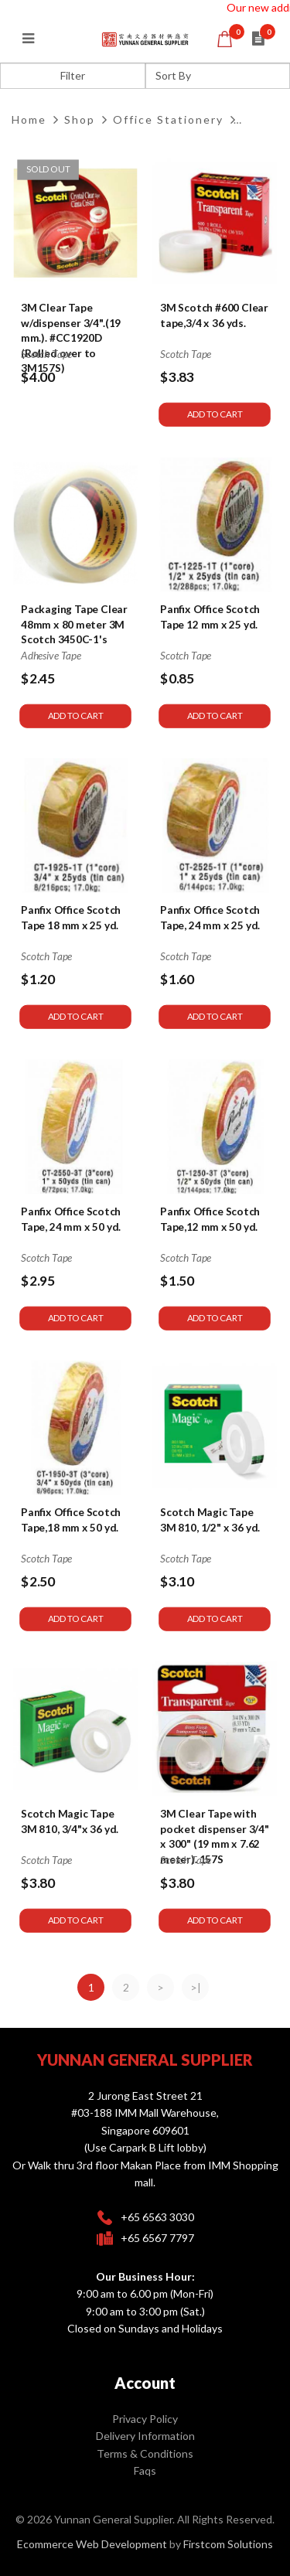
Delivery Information (145, 2435)
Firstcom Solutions (228, 2543)
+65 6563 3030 (157, 2216)
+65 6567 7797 (157, 2237)
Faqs (145, 2470)
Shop (79, 119)
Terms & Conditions (145, 2453)
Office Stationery (168, 119)
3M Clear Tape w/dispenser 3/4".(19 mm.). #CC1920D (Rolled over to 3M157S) (71, 338)
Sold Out (48, 169)
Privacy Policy (145, 2418)
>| (195, 1987)
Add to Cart (215, 415)
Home (29, 119)
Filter (72, 75)
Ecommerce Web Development (92, 2543)
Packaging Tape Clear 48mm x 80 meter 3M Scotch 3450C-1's (74, 624)
